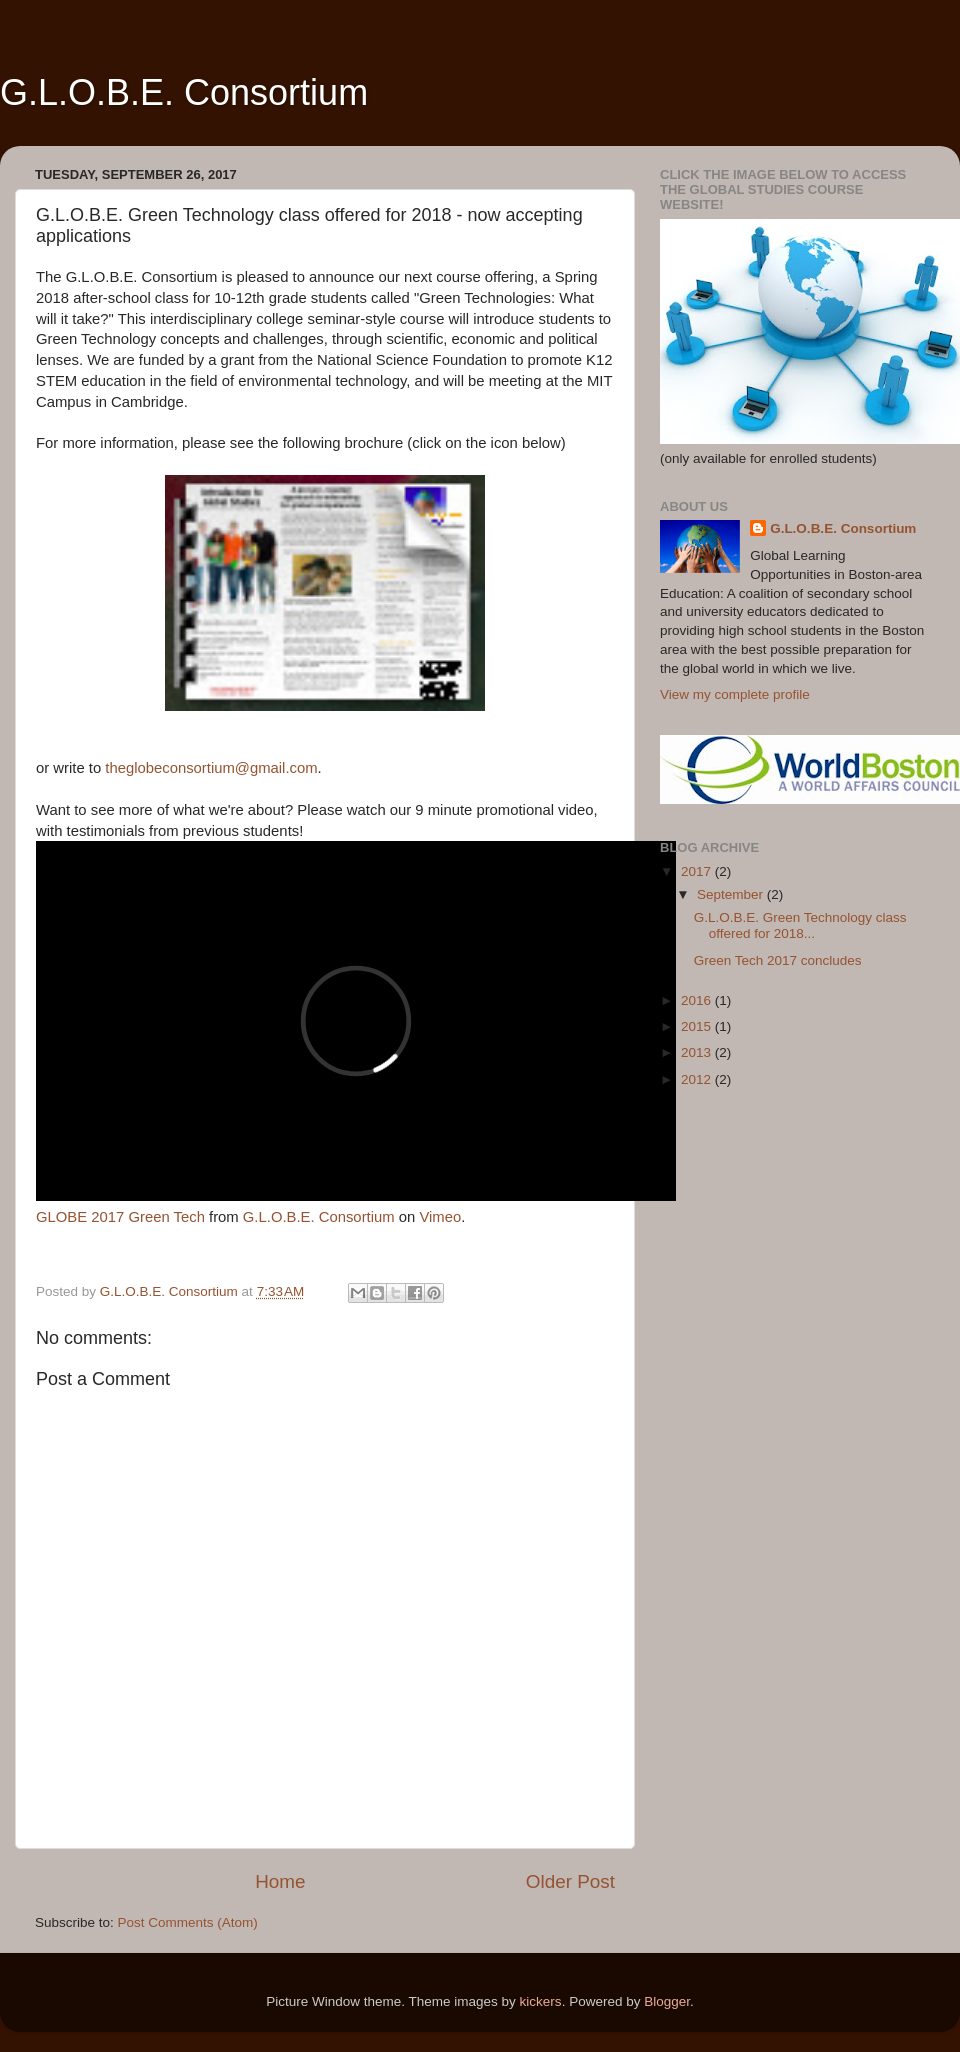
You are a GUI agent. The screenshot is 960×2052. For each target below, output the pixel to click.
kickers (541, 2001)
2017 (698, 871)
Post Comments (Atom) (188, 1922)
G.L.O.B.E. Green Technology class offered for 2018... (800, 925)
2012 (698, 1079)
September (732, 894)
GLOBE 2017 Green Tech (120, 1217)
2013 (698, 1052)
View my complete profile (735, 694)
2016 (698, 1000)
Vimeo (440, 1217)
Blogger (667, 2001)
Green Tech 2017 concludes (778, 960)
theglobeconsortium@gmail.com (211, 768)
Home (280, 1881)
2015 (698, 1026)
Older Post (570, 1881)
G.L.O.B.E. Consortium (184, 92)
